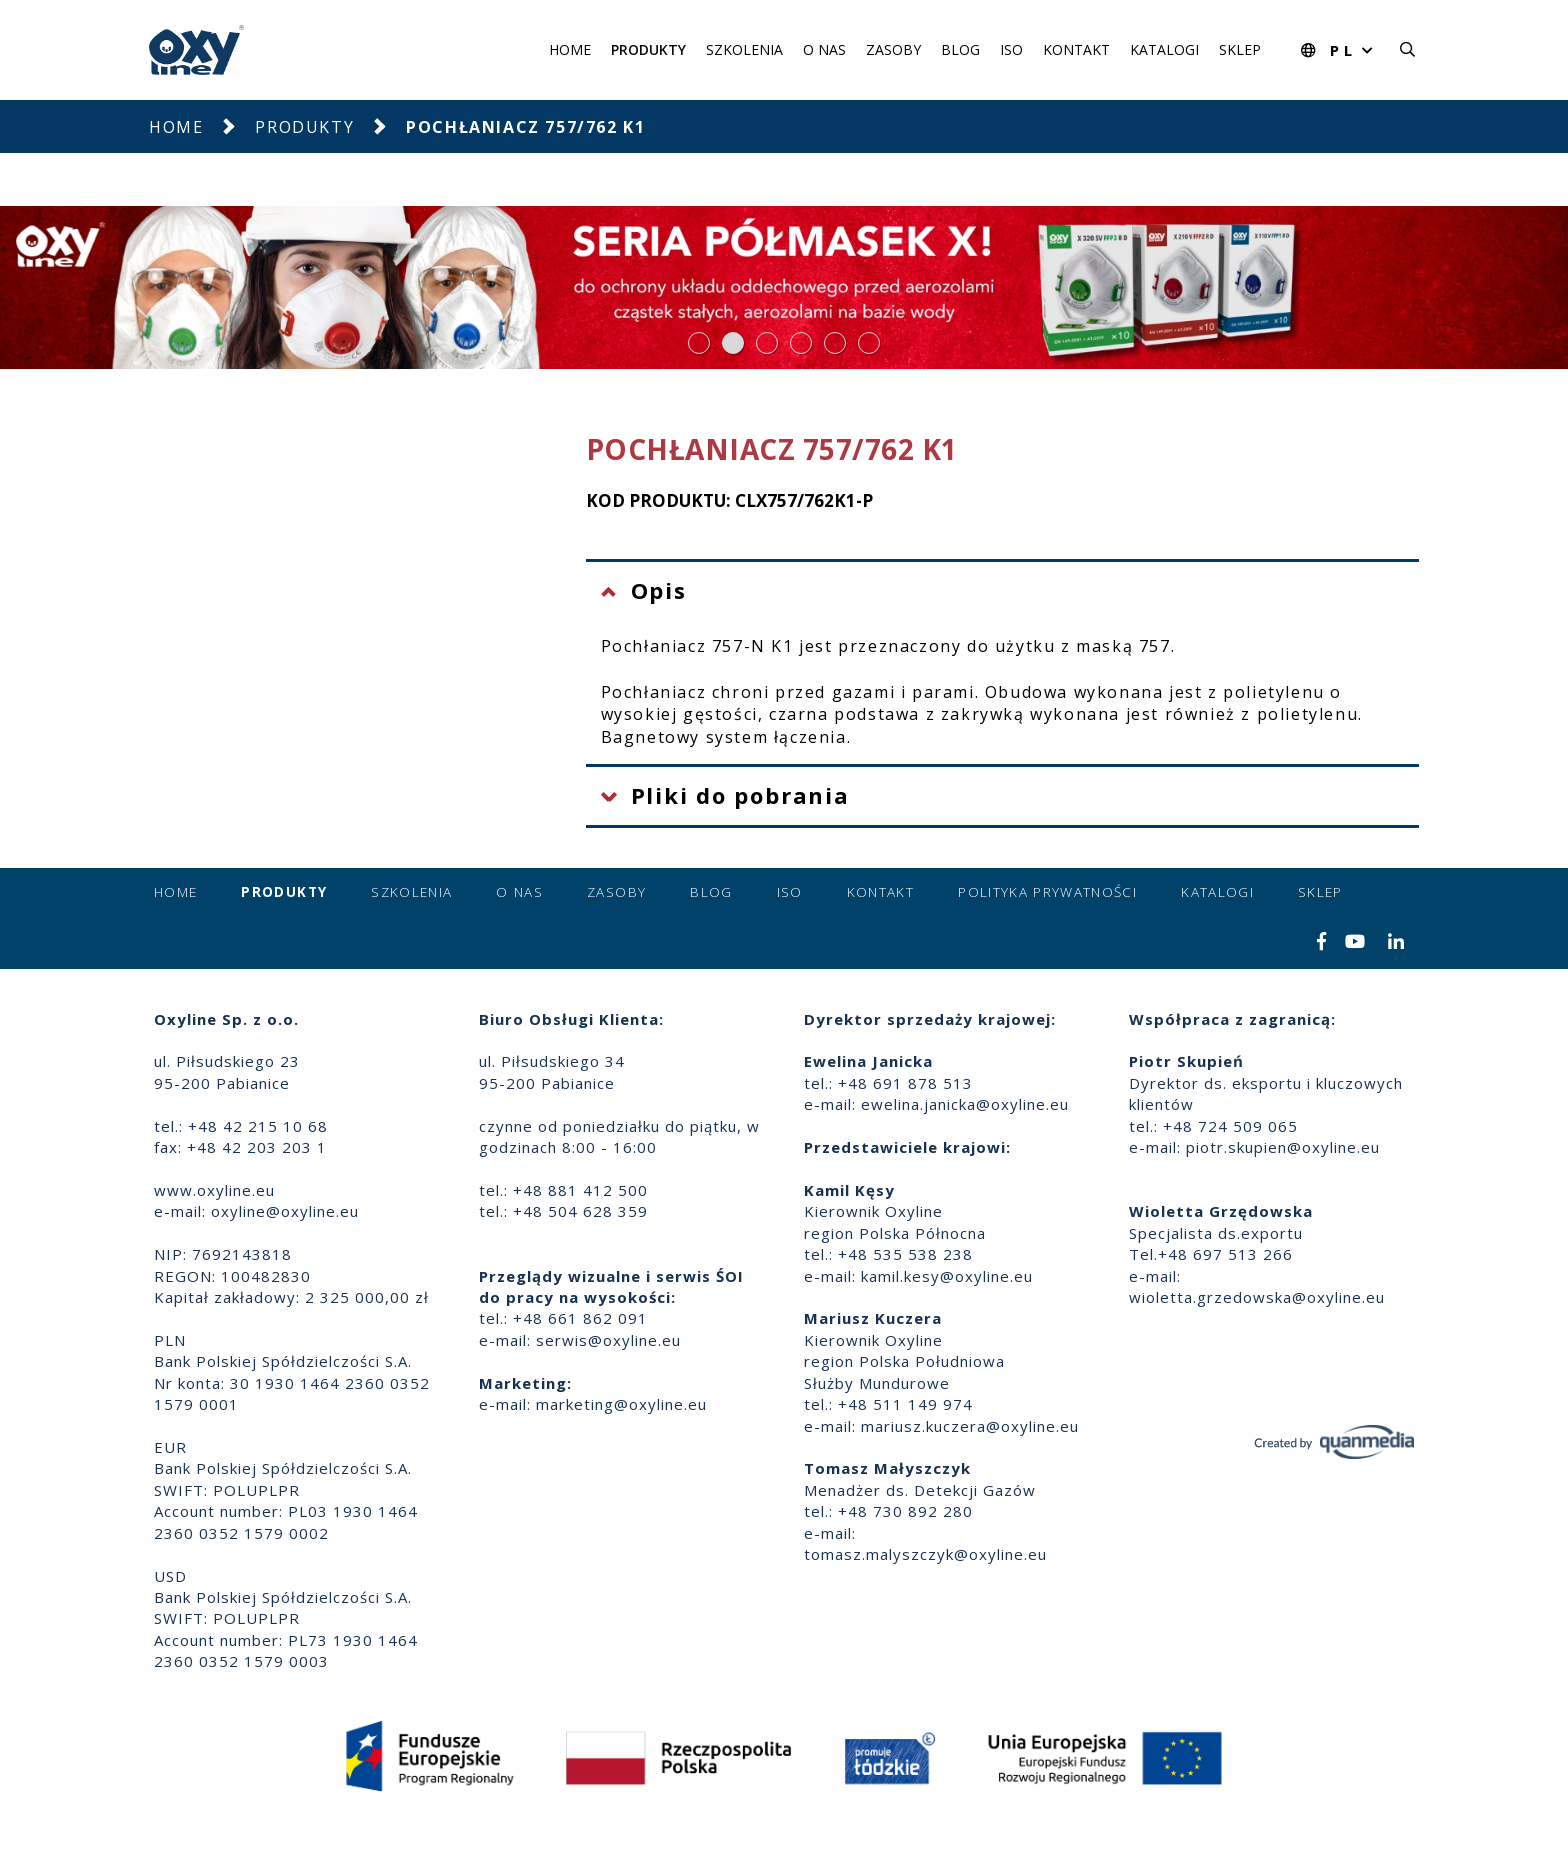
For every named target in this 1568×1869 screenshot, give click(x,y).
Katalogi (1164, 49)
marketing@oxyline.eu (621, 1404)
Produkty (648, 49)
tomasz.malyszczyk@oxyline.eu (925, 1554)
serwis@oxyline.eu (608, 1340)
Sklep (1240, 49)
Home (570, 49)
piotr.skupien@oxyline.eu (1283, 1147)
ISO (1011, 49)
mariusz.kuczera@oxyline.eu (970, 1426)
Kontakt (1076, 49)
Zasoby (893, 49)
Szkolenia (744, 49)
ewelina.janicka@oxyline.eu (965, 1104)
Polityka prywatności (1047, 892)
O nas (824, 49)
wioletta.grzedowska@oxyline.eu (1257, 1297)
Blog (960, 49)
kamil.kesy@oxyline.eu (947, 1276)
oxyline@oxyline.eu (285, 1211)
